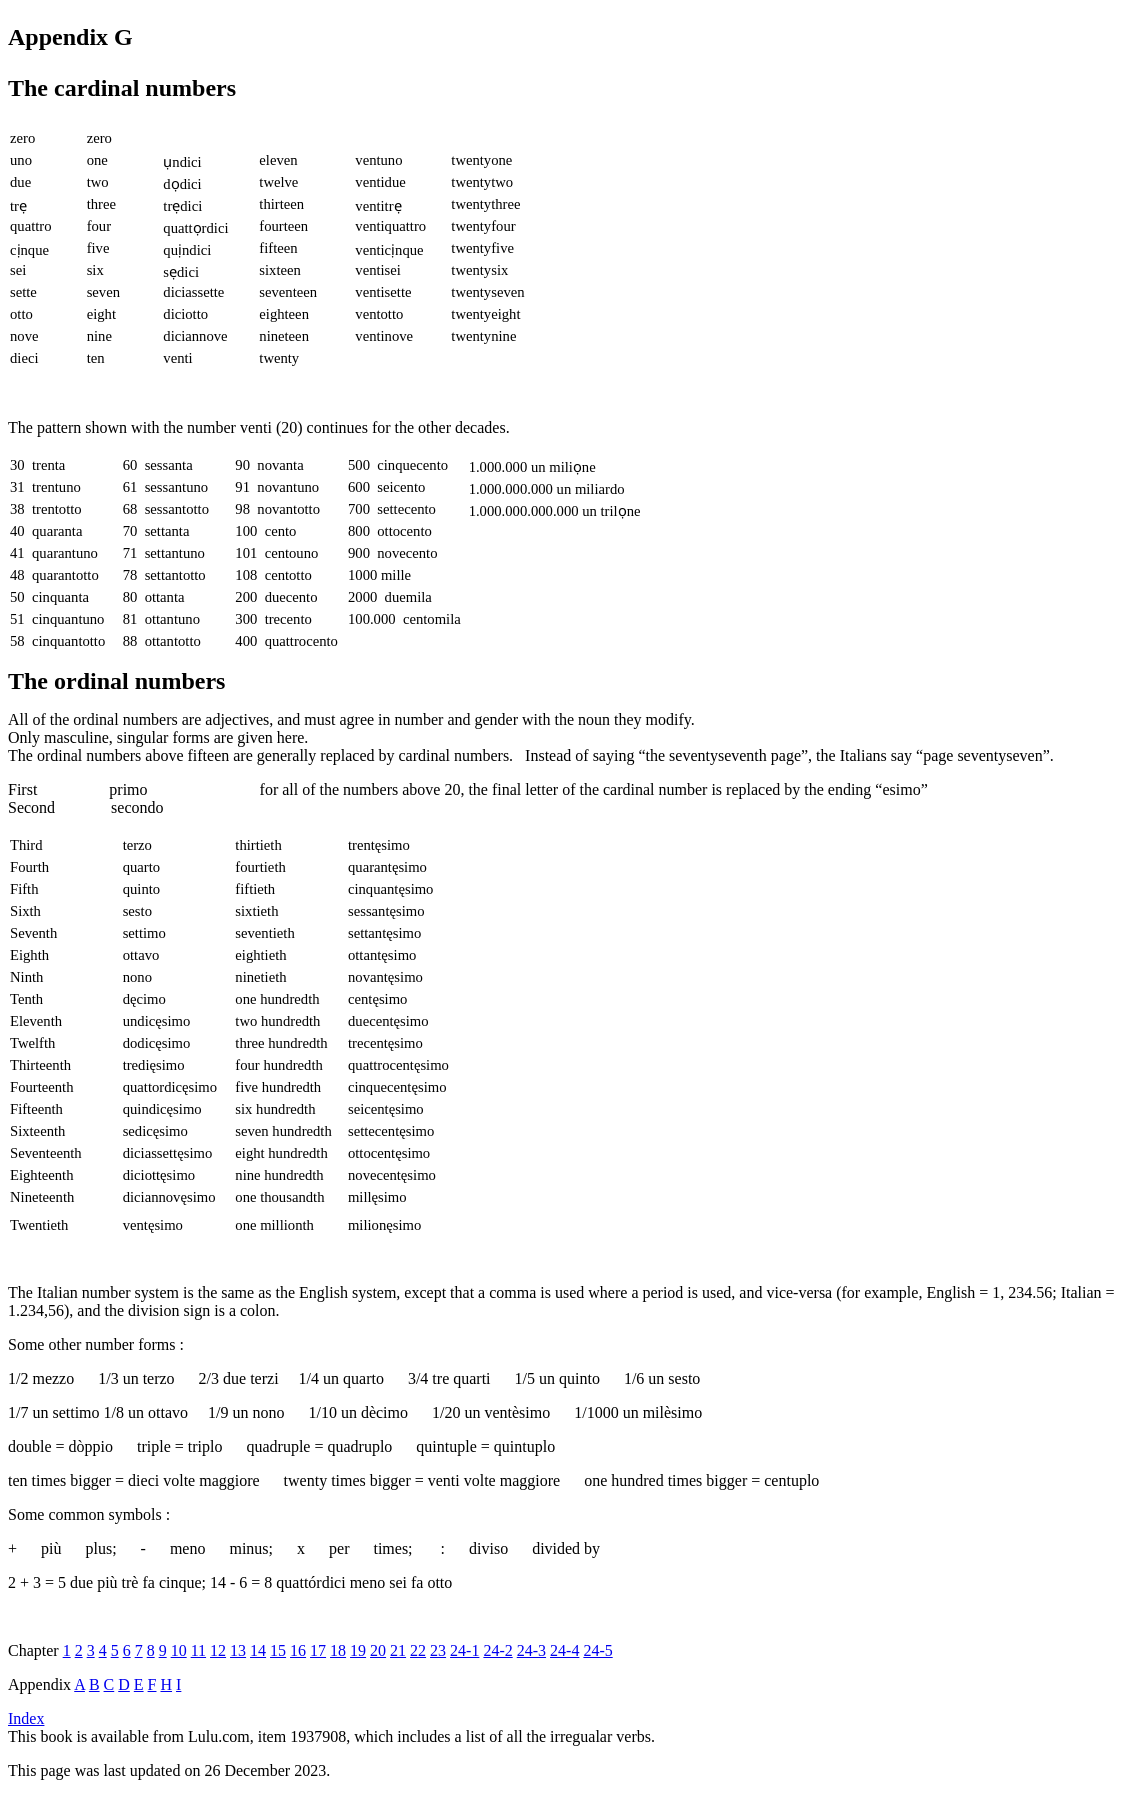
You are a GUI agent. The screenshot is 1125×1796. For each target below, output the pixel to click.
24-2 (497, 1650)
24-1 (464, 1650)
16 (298, 1650)
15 (278, 1650)
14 (258, 1650)
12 (218, 1650)
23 (438, 1650)
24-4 (564, 1650)
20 (378, 1650)
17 (318, 1650)
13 (238, 1650)
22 (418, 1650)
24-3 (531, 1650)
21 (398, 1650)
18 (338, 1650)
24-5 (597, 1650)
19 (358, 1650)
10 (179, 1650)
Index (26, 1718)
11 (198, 1650)
